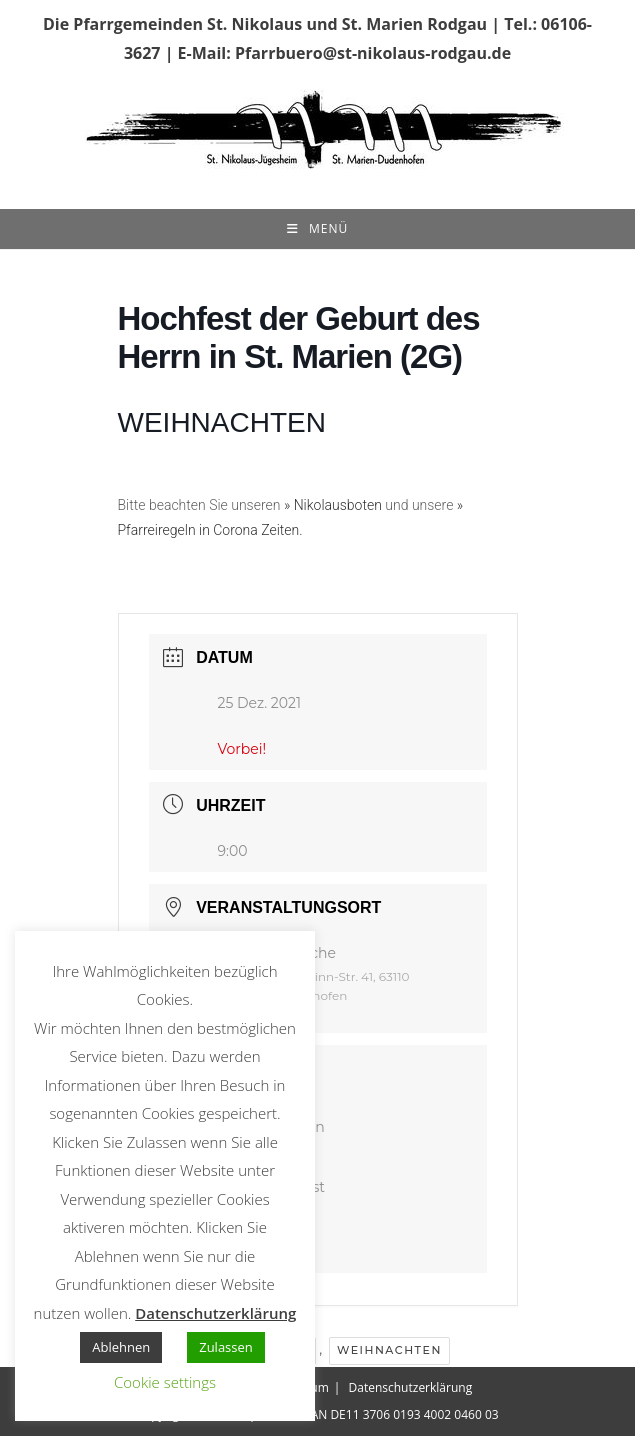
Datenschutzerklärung (411, 1387)
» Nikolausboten (333, 505)
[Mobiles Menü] (317, 229)
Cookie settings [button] (165, 1382)
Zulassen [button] (226, 1347)
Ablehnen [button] (121, 1347)
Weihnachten (389, 1350)
